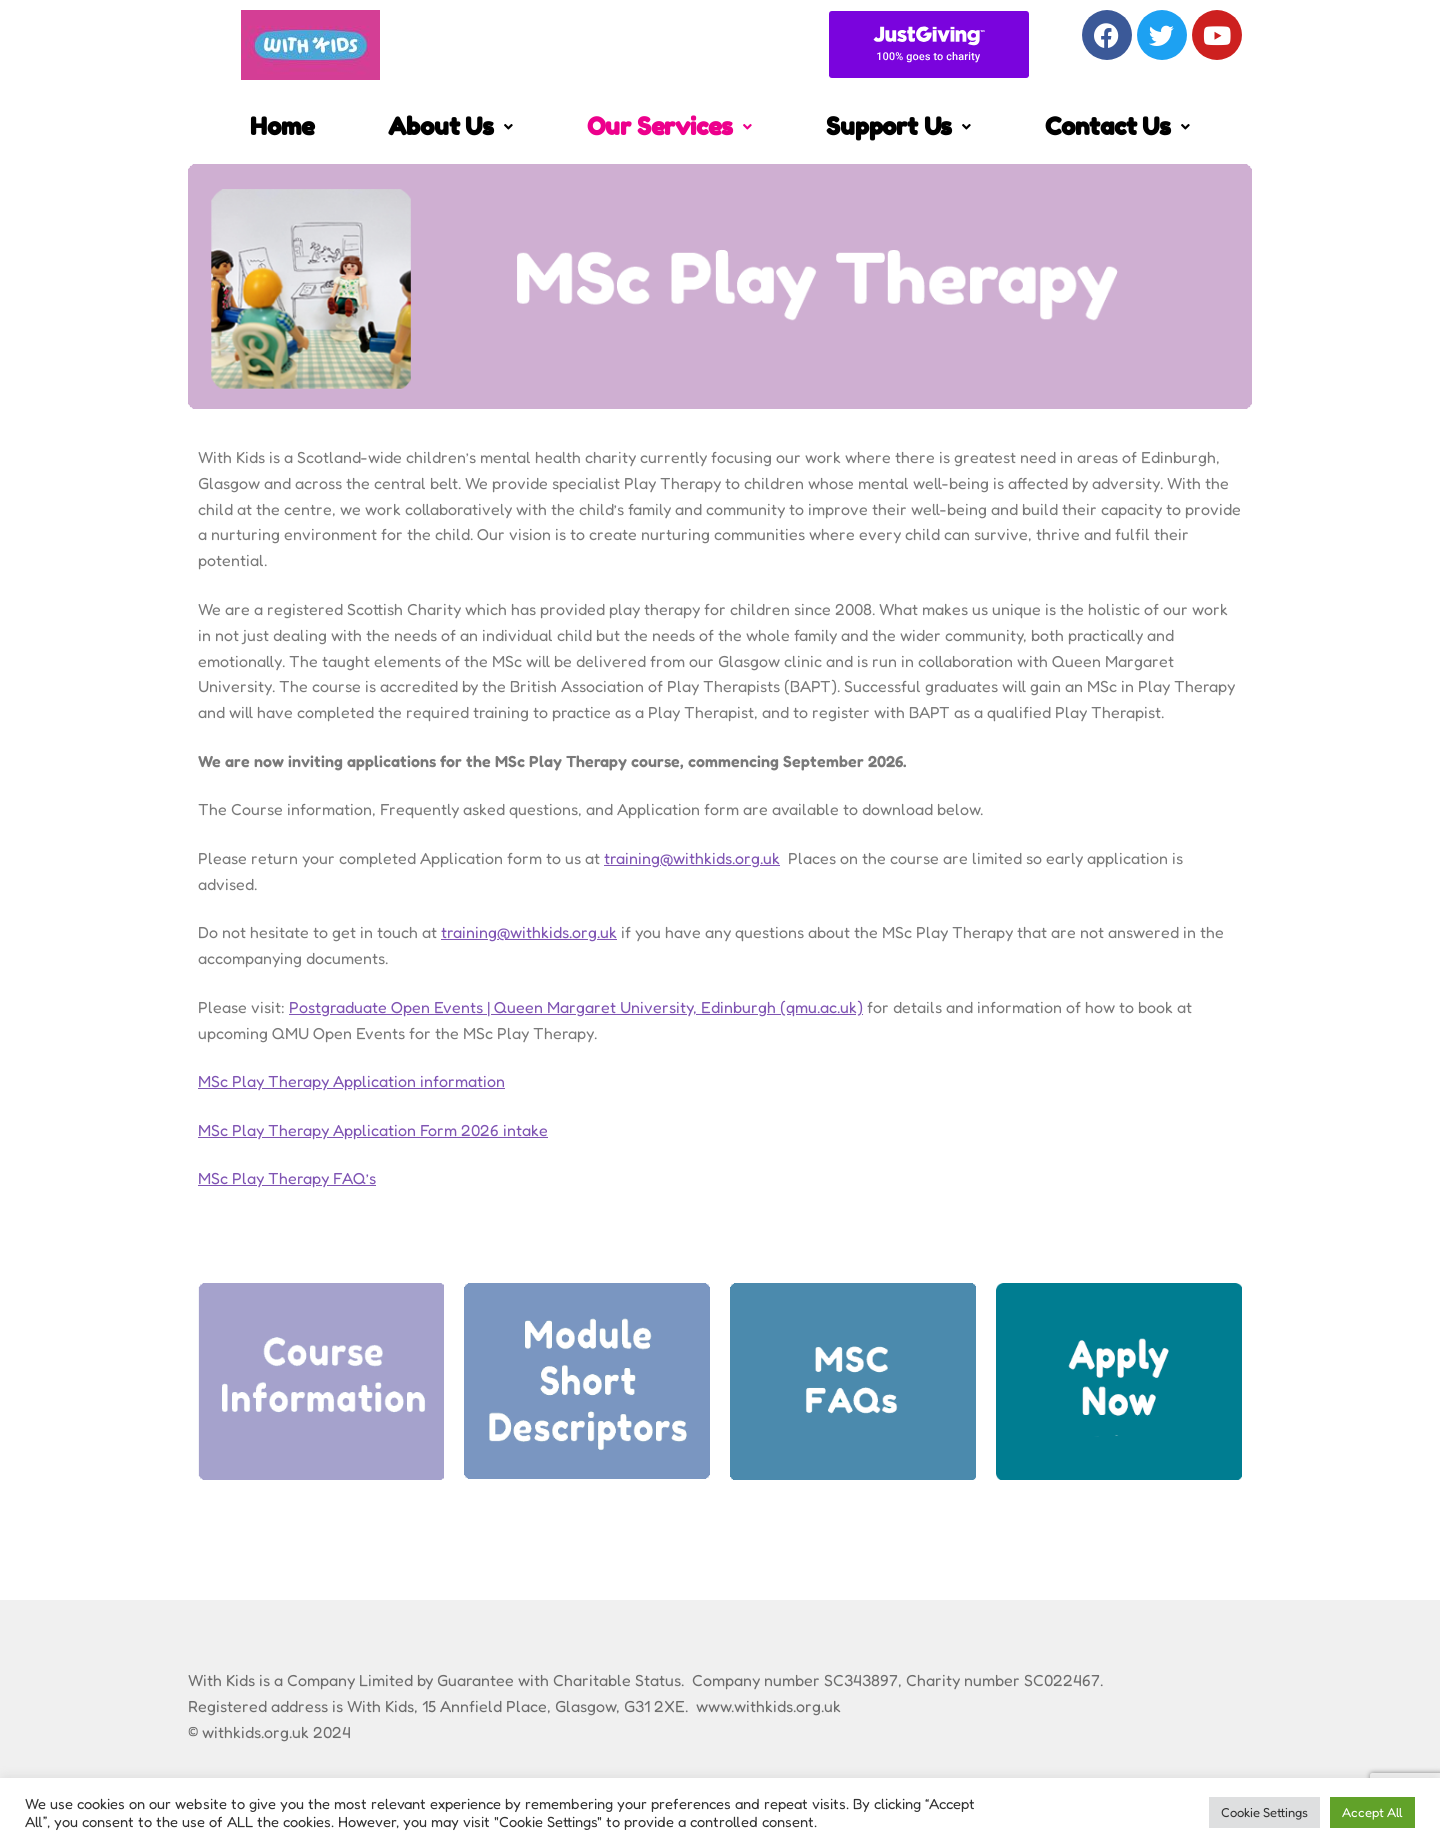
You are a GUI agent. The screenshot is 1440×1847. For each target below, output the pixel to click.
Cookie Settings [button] (1264, 1812)
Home (282, 126)
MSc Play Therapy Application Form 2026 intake (373, 1130)
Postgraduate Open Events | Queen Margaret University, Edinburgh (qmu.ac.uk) (576, 1007)
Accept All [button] (1372, 1812)
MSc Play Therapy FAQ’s (287, 1178)
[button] (450, 127)
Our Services (669, 126)
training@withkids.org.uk (692, 858)
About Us (450, 126)
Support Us (898, 126)
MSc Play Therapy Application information (351, 1081)
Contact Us (1117, 126)
